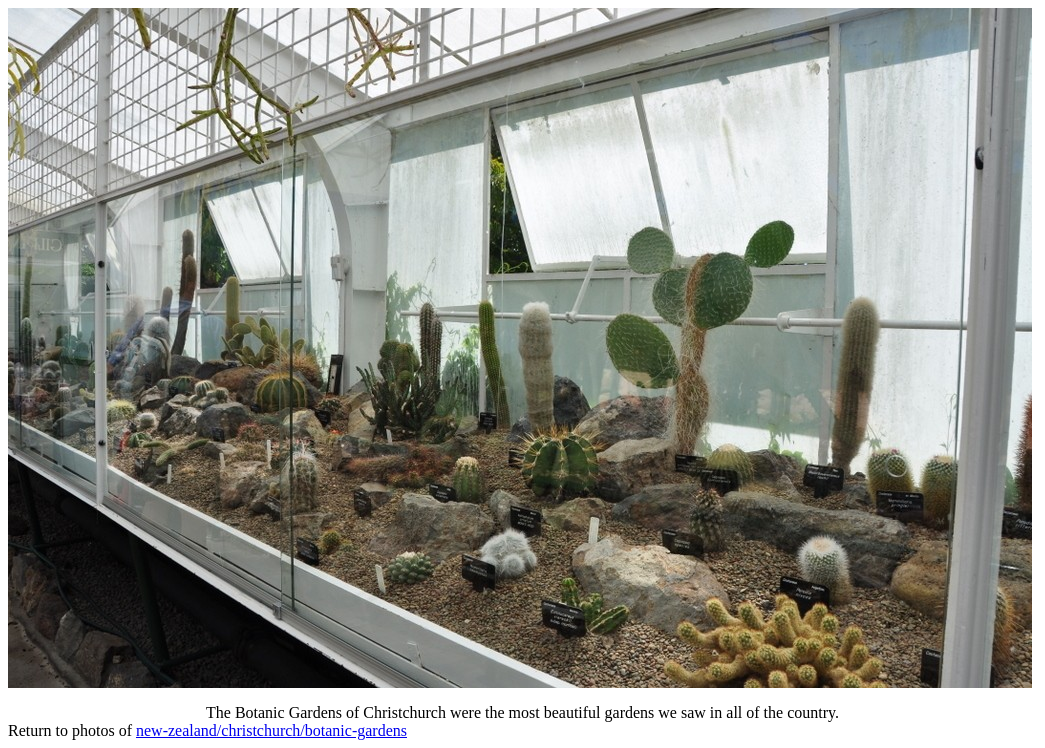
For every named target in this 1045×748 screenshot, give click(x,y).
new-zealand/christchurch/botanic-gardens (271, 730)
